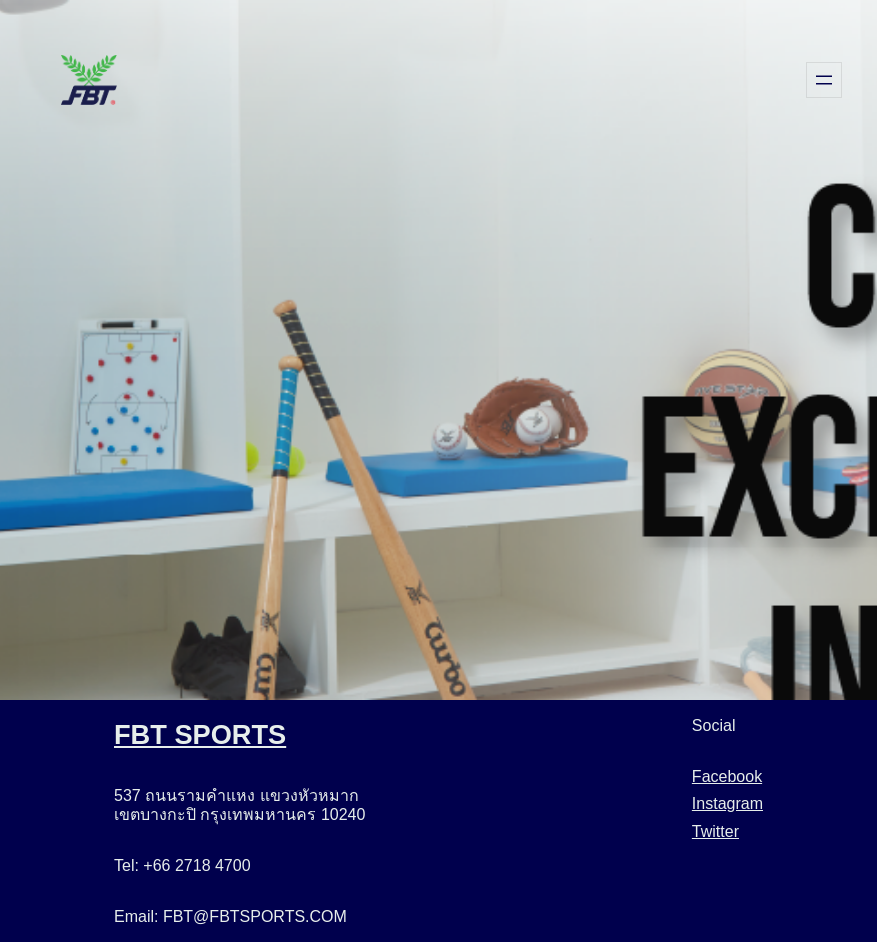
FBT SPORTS (200, 734)
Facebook (727, 776)
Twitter (715, 831)
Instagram (727, 803)
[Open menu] (824, 80)
